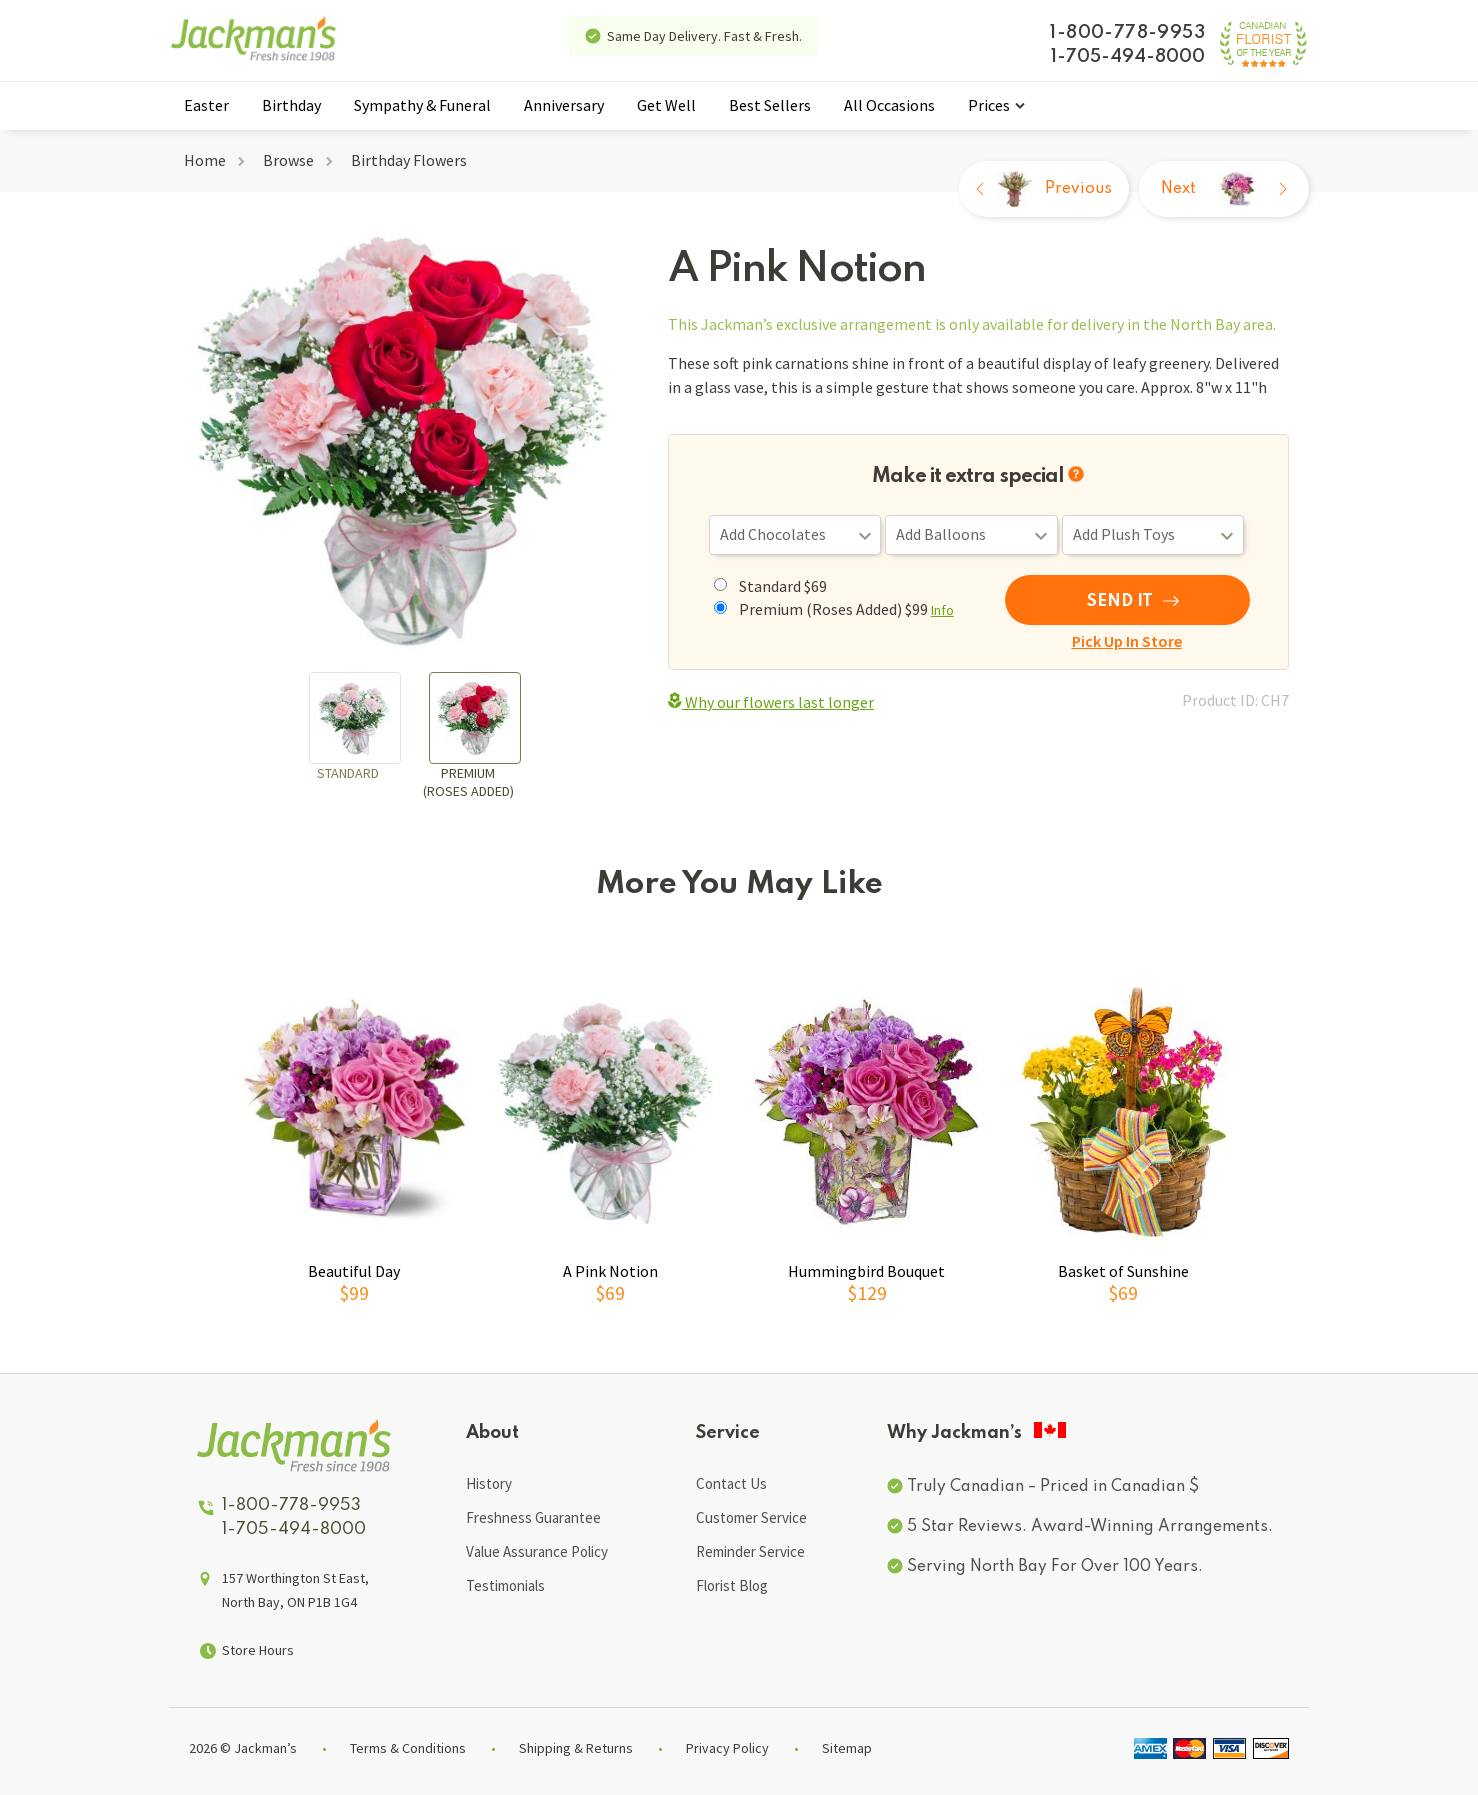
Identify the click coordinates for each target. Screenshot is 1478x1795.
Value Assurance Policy (537, 1551)
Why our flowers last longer (771, 702)
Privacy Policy (727, 1748)
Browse (288, 160)
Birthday (291, 105)
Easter (206, 105)
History (489, 1483)
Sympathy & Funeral (422, 105)
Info (942, 610)
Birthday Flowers (409, 160)
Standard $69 (783, 586)
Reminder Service (750, 1551)
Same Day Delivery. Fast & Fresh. (704, 36)
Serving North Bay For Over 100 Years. (1055, 1567)
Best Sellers (770, 105)
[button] (1334, 1143)
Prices (989, 105)
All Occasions (889, 105)
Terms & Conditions (408, 1748)
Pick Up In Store (1127, 641)
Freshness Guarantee (533, 1517)
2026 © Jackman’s (243, 1748)
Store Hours (258, 1650)
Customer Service (751, 1517)
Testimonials (505, 1585)
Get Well (666, 105)
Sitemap (847, 1748)
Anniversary (564, 105)
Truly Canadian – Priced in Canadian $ (1053, 1487)
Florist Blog (732, 1585)
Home (205, 160)
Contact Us (731, 1483)
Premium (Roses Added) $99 (846, 609)
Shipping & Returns (576, 1748)
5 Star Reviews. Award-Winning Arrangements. (1090, 1527)
